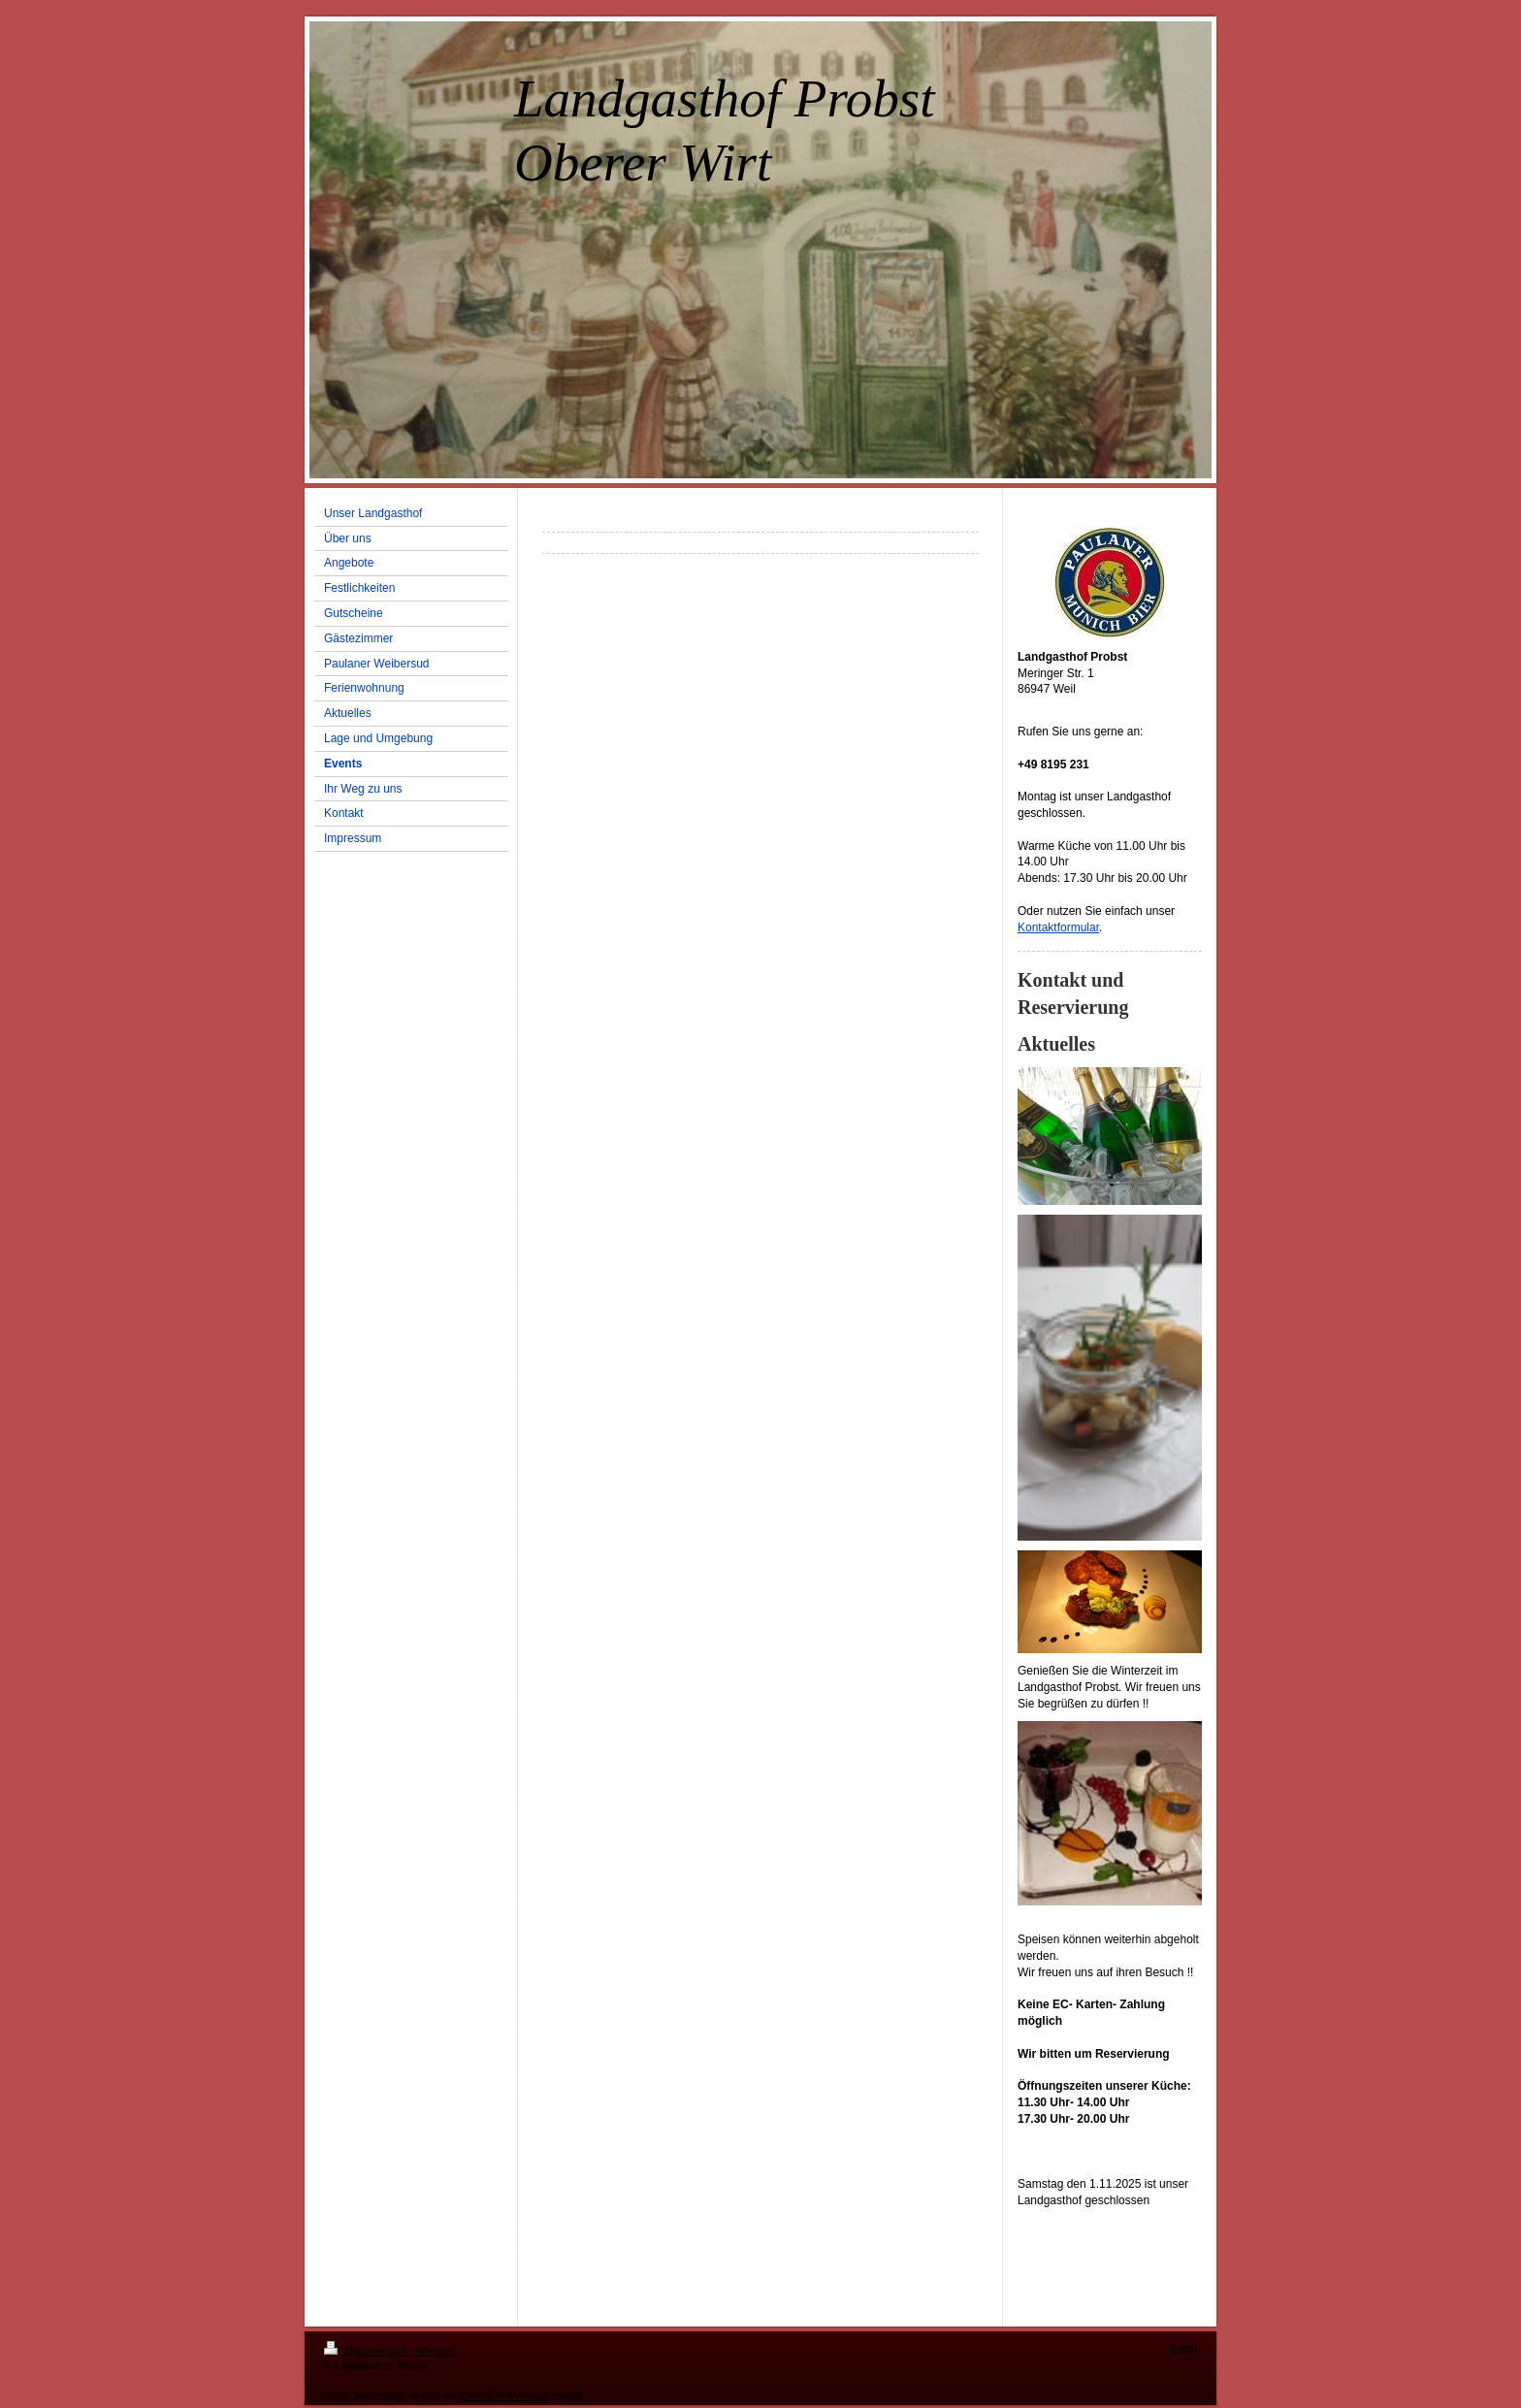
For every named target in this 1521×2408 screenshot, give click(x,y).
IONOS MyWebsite (504, 2395)
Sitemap (434, 2351)
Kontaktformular (1058, 927)
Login (1184, 2348)
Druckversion (366, 2351)
